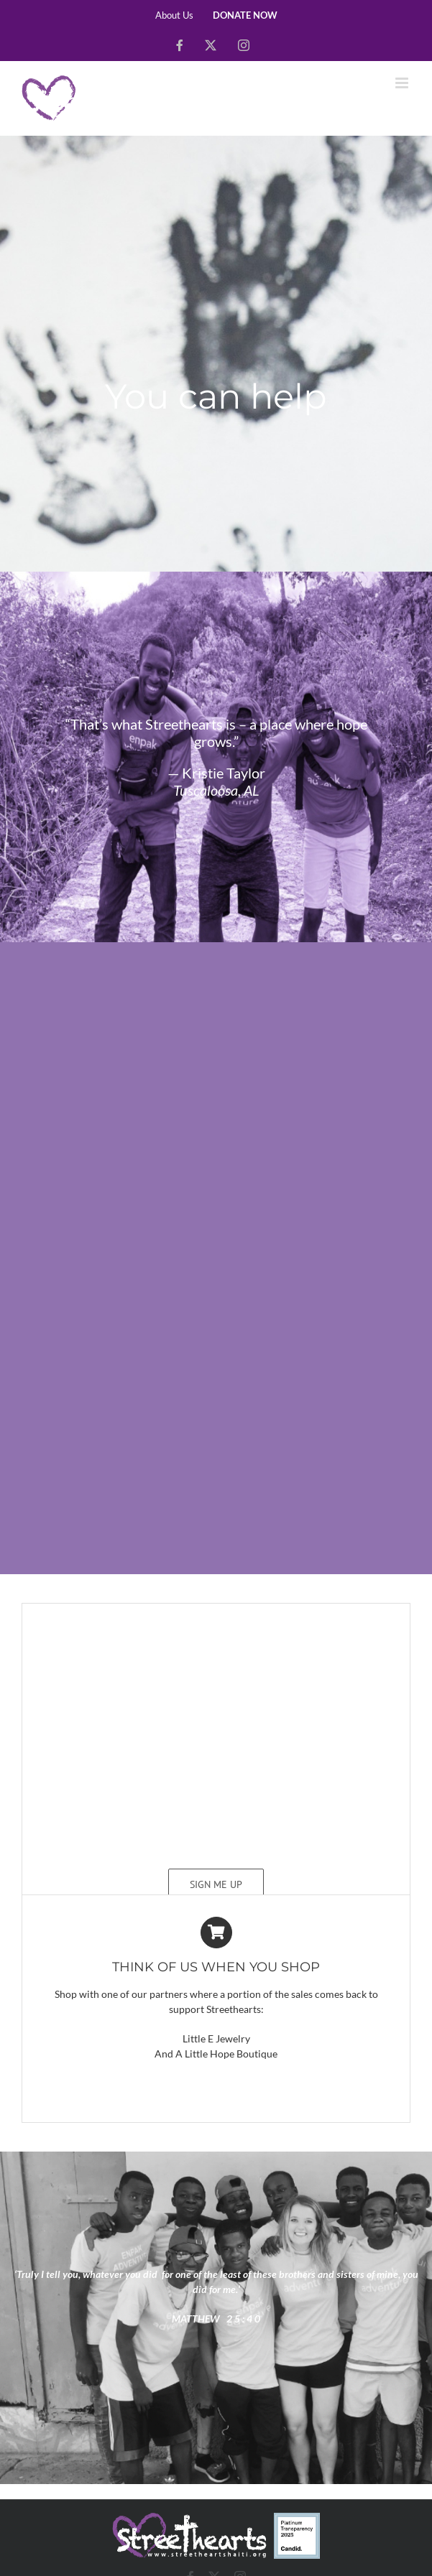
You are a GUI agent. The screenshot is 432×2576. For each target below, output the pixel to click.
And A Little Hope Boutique (216, 2053)
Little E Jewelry (216, 2038)
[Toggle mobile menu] (402, 82)
